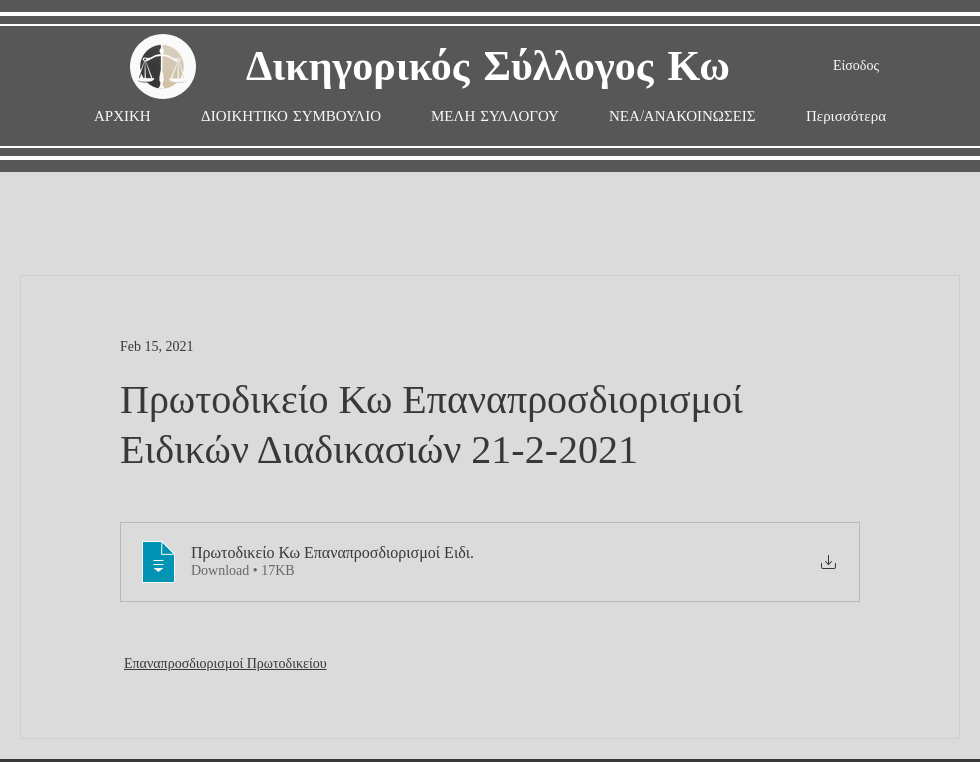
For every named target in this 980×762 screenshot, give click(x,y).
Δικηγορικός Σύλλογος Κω (488, 67)
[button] (495, 116)
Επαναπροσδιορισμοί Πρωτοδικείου (225, 663)
